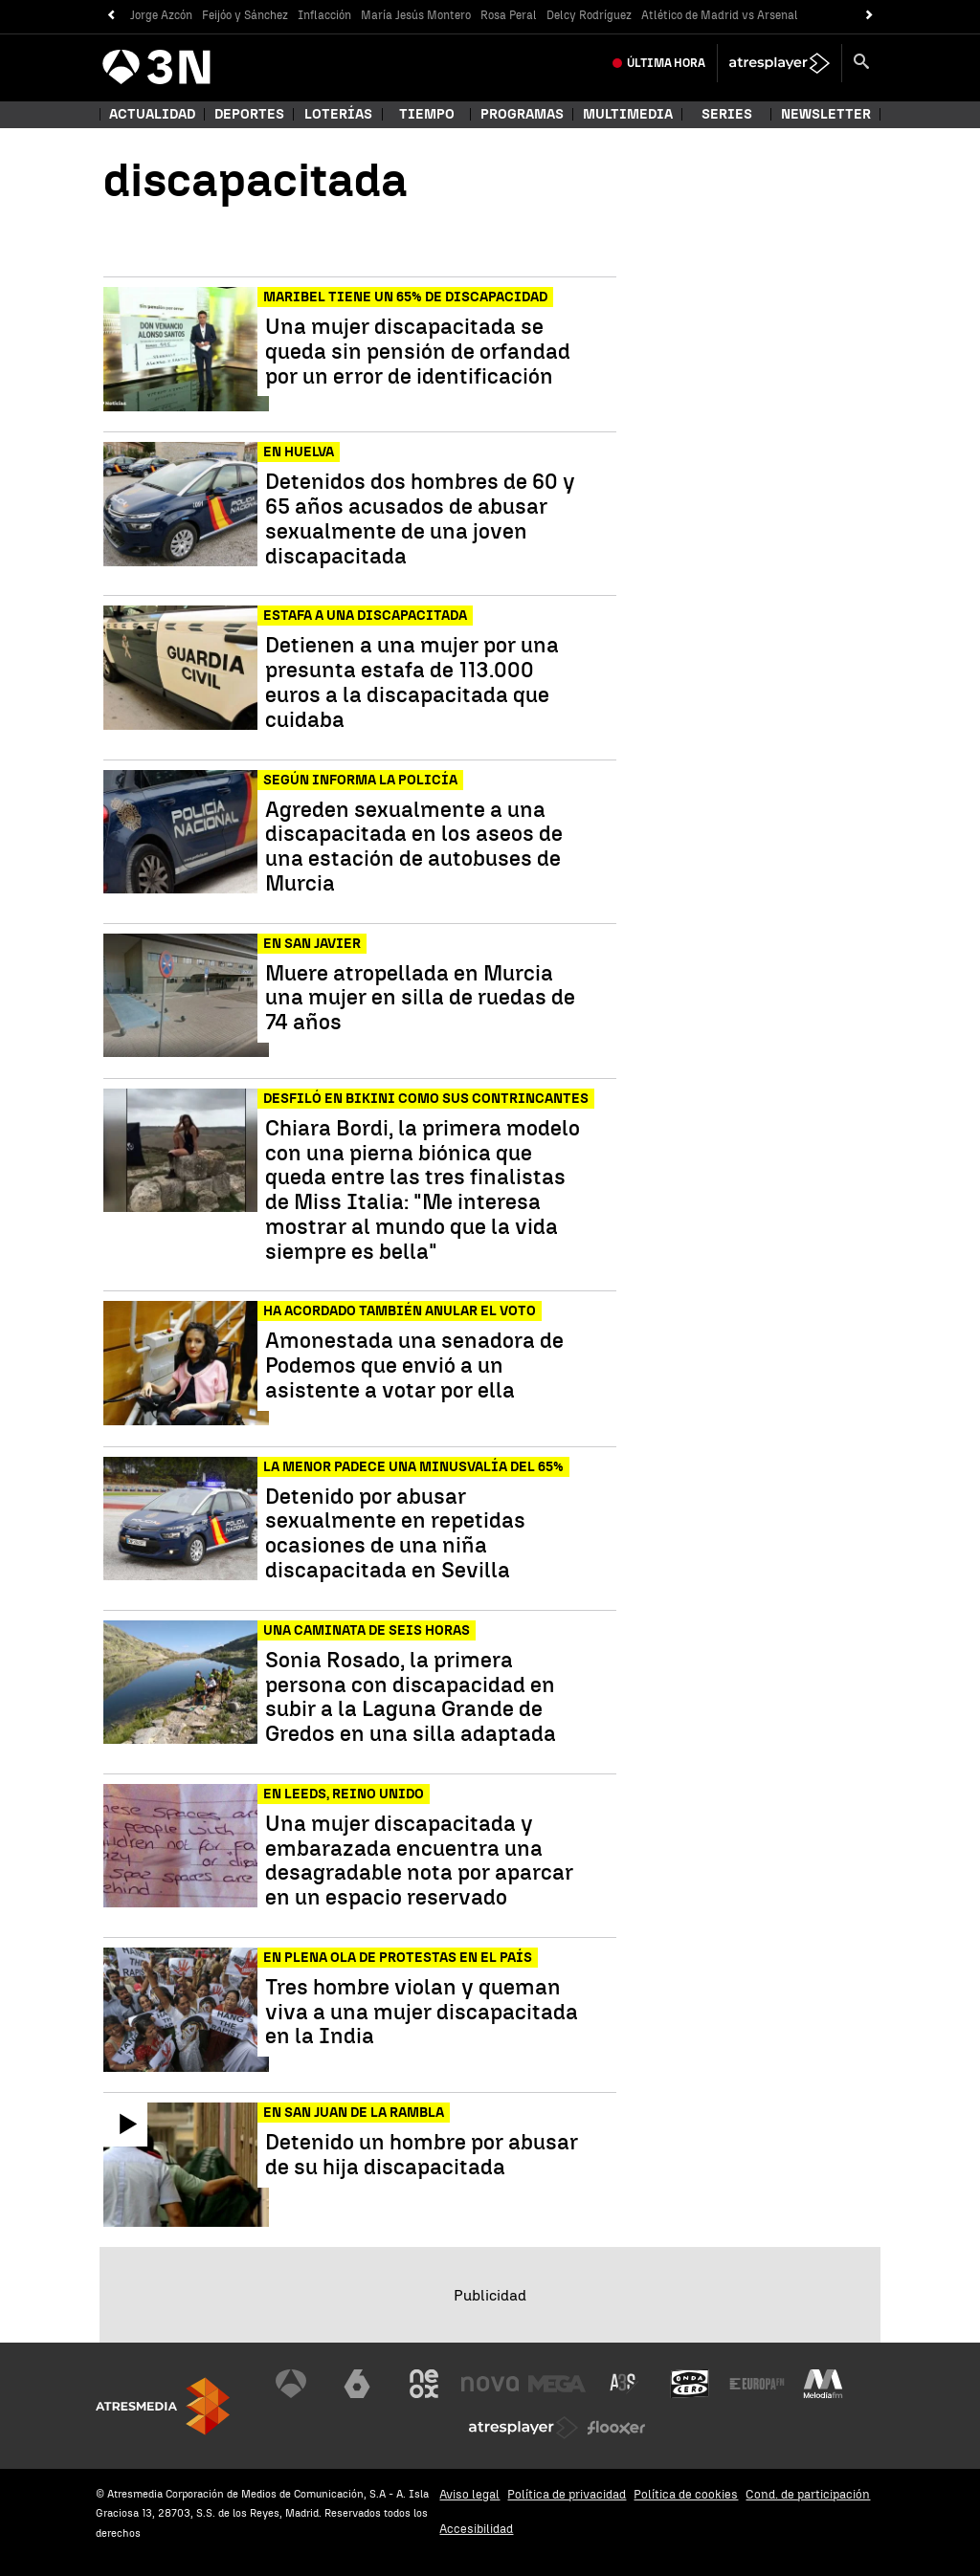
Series (727, 114)
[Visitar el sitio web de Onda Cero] (690, 2383)
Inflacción (324, 15)
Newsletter (826, 114)
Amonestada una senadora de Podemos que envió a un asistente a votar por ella (414, 1365)
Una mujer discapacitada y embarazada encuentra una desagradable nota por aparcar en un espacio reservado (419, 1861)
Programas (522, 114)
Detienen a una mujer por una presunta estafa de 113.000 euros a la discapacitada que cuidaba (412, 682)
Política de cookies (686, 2494)
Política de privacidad (566, 2494)
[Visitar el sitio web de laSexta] (357, 2383)
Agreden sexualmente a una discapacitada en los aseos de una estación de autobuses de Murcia (414, 847)
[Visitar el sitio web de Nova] (490, 2383)
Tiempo (427, 114)
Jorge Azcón (161, 15)
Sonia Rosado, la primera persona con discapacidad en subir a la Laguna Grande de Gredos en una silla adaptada (410, 1697)
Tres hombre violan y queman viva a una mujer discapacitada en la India (421, 2012)
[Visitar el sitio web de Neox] (424, 2383)
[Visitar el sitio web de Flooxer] (616, 2427)
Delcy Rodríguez (589, 15)
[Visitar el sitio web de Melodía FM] (823, 2383)
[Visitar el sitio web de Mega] (557, 2383)
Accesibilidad (476, 2528)
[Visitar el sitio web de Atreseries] (624, 2383)
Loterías (338, 114)
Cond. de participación (808, 2494)
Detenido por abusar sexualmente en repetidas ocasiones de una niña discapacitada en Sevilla (395, 1534)
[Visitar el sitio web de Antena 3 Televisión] (291, 2383)
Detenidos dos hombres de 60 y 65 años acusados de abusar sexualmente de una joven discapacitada (420, 519)
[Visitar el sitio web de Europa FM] (757, 2383)
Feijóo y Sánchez (245, 15)
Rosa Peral (508, 15)
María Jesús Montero (416, 15)
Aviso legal (469, 2494)
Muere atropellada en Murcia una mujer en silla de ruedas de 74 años (420, 998)
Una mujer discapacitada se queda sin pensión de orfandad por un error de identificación (417, 351)
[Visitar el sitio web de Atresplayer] (523, 2427)
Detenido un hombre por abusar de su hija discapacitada (421, 2155)
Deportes (249, 114)
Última (666, 63)
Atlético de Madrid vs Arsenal (719, 15)
